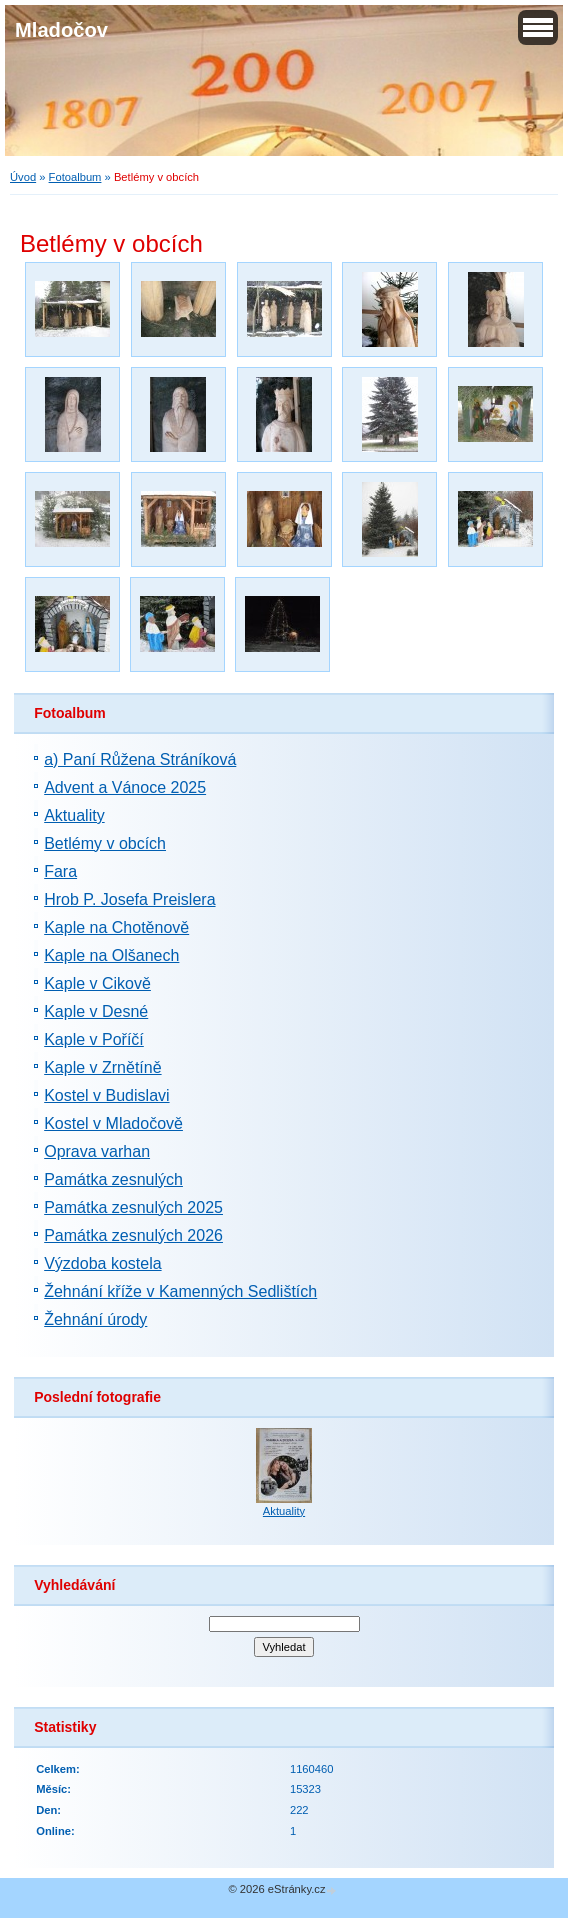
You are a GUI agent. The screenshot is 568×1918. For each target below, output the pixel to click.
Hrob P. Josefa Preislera (129, 899)
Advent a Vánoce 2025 (125, 787)
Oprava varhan (97, 1151)
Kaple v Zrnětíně (102, 1067)
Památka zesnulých (113, 1179)
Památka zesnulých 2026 (133, 1235)
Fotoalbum (75, 177)
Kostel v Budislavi (106, 1095)
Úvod (23, 177)
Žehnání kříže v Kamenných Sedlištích (180, 1291)
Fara (60, 871)
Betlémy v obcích (105, 843)
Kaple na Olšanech (111, 955)
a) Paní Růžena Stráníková (140, 759)
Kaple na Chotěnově (116, 927)
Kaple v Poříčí (94, 1039)
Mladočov (61, 30)
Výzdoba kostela (102, 1263)
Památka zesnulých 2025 (133, 1207)
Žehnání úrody (95, 1319)
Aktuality (74, 815)
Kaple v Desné (96, 1011)
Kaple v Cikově (97, 983)
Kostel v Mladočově (113, 1123)
